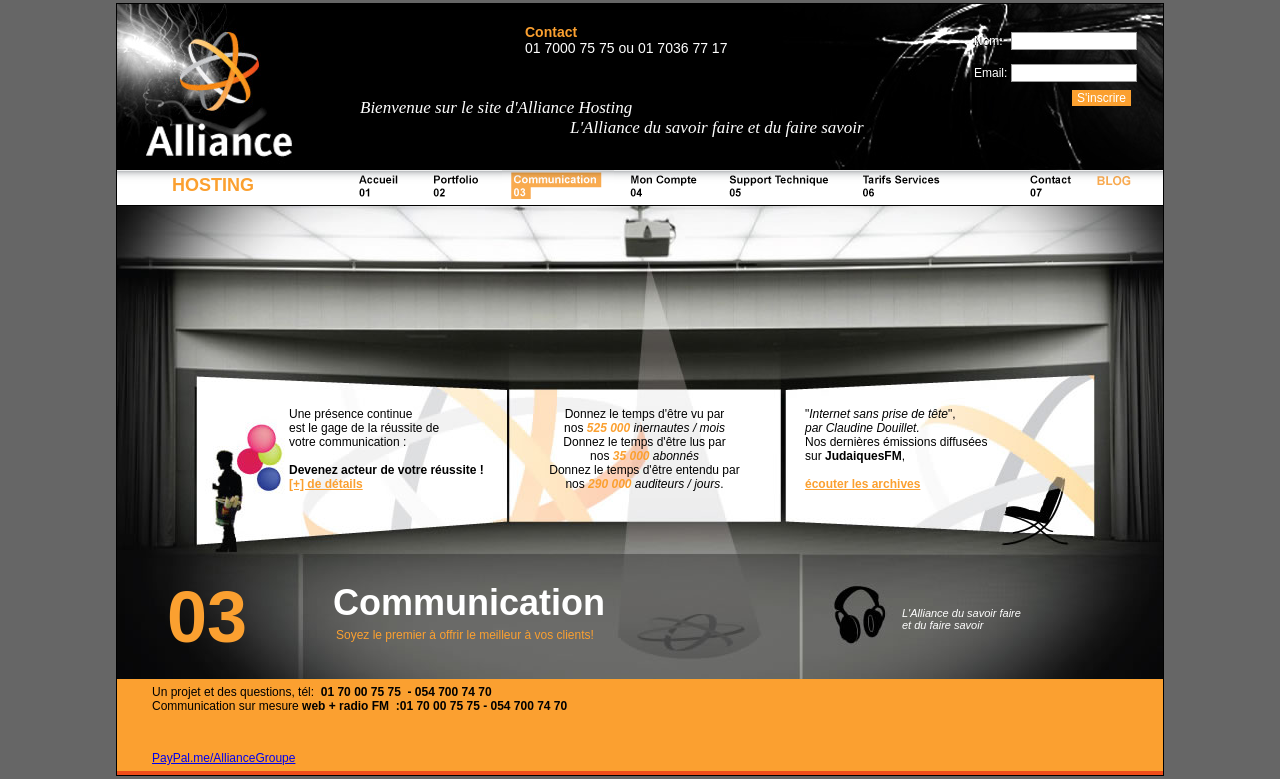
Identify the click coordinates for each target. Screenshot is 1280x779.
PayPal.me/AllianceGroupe (223, 758)
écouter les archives (862, 484)
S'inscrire (1101, 98)
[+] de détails (326, 484)
